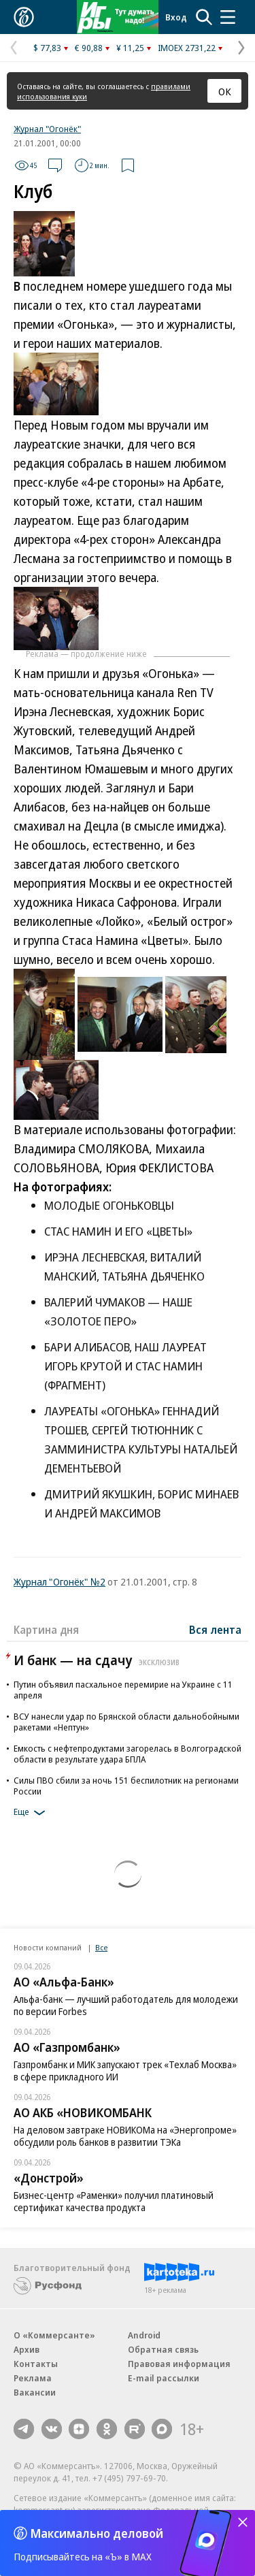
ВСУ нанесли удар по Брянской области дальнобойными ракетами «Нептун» (126, 1721)
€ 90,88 (89, 48)
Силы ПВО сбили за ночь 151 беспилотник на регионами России (126, 1785)
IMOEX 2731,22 (187, 48)
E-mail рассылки (163, 2378)
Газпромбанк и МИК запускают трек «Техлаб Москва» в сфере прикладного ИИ (125, 2070)
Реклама (33, 2378)
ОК (224, 91)
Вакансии (35, 2392)
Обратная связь (163, 2349)
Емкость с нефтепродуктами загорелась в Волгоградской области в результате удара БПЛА (127, 1753)
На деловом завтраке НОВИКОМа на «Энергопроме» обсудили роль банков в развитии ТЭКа (125, 2135)
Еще (32, 1813)
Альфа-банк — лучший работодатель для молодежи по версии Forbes (126, 2005)
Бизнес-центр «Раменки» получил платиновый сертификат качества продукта (114, 2201)
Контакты (36, 2363)
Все (101, 1947)
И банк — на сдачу (98, 1660)
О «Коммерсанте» (54, 2335)
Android (144, 2335)
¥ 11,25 (130, 48)
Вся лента (215, 1629)
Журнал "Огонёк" (47, 129)
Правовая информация (179, 2363)
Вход (176, 17)
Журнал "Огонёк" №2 (59, 1581)
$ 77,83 (47, 48)
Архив (26, 2349)
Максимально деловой (97, 2533)
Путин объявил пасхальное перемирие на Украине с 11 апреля (123, 1689)
